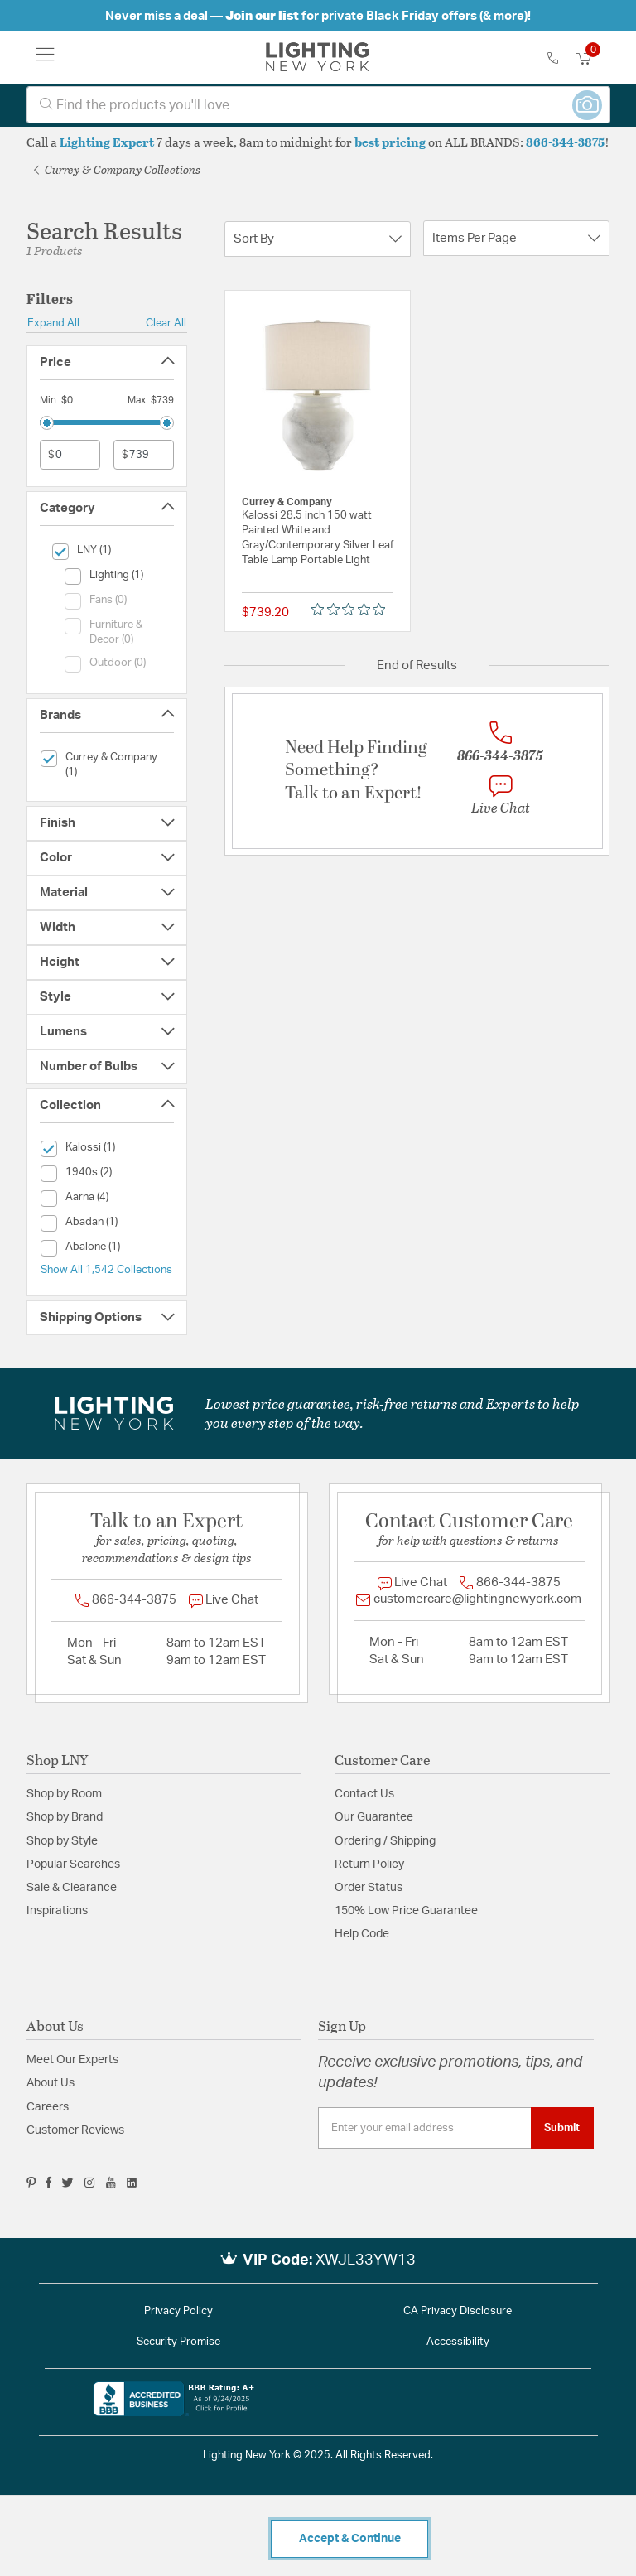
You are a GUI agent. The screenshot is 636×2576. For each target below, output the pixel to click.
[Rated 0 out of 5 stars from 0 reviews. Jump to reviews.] (352, 608)
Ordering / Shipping (385, 1841)
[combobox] (318, 104)
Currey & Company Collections (117, 169)
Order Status (368, 1887)
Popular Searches (73, 1864)
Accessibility (457, 2342)
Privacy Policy (178, 2311)
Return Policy (369, 1864)
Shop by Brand (64, 1817)
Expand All (53, 323)
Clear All (166, 323)
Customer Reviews (75, 2130)
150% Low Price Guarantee (406, 1911)
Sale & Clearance (71, 1887)
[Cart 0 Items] (593, 59)
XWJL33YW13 (366, 2260)
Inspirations (57, 1911)
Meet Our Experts (72, 2060)
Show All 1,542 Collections (106, 1270)
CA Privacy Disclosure (457, 2311)
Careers (47, 2107)
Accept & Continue (350, 2539)
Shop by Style (62, 1841)
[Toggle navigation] (45, 57)
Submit (562, 2128)
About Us (50, 2083)
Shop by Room (64, 1794)
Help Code (362, 1934)
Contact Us (364, 1794)
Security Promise (178, 2342)
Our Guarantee (374, 1817)
